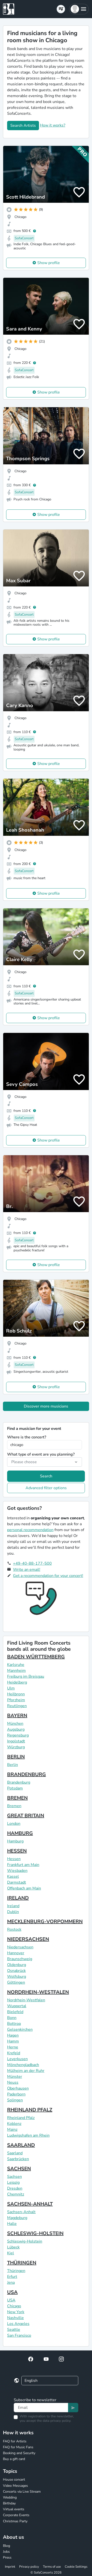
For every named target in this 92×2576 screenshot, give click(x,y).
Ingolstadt (16, 1741)
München (15, 1723)
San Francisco (19, 2335)
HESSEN (17, 1851)
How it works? (52, 125)
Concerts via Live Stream (22, 2491)
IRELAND (18, 1898)
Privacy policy (29, 2566)
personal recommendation (30, 1530)
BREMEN (17, 1798)
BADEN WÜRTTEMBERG (36, 1656)
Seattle (13, 2329)
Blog (6, 2545)
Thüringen (16, 2270)
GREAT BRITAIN (25, 1815)
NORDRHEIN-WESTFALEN (38, 1992)
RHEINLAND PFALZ (29, 2109)
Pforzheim (16, 1700)
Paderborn (16, 2094)
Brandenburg (18, 1782)
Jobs (6, 2551)
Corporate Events (16, 2515)
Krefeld (13, 2053)
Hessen (14, 1859)
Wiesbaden (17, 1870)
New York (15, 2312)
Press (7, 2557)
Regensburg (18, 1735)
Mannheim (16, 1670)
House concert (14, 2479)
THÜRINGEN (21, 2262)
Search (46, 1476)
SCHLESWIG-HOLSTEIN (35, 2233)
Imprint (10, 2566)
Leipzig (13, 2182)
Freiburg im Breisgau (25, 1676)
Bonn (11, 2017)
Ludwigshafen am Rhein (28, 2135)
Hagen (13, 2035)
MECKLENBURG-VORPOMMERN (45, 1921)
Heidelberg (17, 1682)
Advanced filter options (46, 1488)
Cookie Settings (76, 2566)
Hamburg (15, 1841)
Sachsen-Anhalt (21, 2212)
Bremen (14, 1806)
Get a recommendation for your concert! (48, 1575)
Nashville (15, 2318)
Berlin (12, 1764)
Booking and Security (19, 2453)
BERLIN (16, 1756)
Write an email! (26, 1569)
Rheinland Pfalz (21, 2117)
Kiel (10, 2253)
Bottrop (14, 2023)
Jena (11, 2282)
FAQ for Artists (14, 2441)
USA (12, 2292)
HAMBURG (20, 1833)
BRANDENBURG (26, 1774)
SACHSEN (19, 2168)
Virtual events (13, 2509)
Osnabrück (16, 1970)
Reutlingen (17, 1706)
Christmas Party (15, 2521)
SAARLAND (21, 2145)
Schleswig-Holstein (24, 2241)
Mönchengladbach (23, 2065)
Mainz (12, 2129)
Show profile (48, 263)
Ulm (11, 1688)
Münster (14, 2076)
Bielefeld (15, 2012)
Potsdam (15, 1788)
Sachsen (14, 2176)
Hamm (13, 2041)
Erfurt (12, 2276)
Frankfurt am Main (23, 1864)
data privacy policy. (57, 2420)
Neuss (12, 2082)
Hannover (15, 1953)
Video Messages (15, 2485)
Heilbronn (16, 1694)
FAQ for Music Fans (18, 2447)
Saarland (15, 2153)
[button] (79, 9)
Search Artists (23, 125)
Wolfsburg (16, 1976)
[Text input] (41, 2407)
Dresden (14, 2188)
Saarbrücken (18, 2159)
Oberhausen (18, 2088)
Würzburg (16, 1747)
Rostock (14, 1929)
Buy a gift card (14, 2459)
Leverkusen (17, 2059)
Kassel (13, 1876)
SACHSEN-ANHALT (30, 2204)
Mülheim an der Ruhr (25, 2070)
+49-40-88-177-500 (32, 1563)
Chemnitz (15, 2194)
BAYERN (17, 1715)
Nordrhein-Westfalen (26, 2000)
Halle (12, 2223)
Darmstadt (16, 1882)
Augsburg (16, 1729)
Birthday (9, 2503)
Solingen (15, 2100)
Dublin (13, 1912)
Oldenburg (16, 1964)
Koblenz (14, 2123)
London (13, 1823)
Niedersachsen (20, 1947)
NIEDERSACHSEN (28, 1939)
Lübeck (13, 2247)
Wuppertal (16, 2006)
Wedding (10, 2497)
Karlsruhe (15, 1664)
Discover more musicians (46, 1406)
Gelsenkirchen (20, 2029)
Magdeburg (17, 2218)
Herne (12, 2047)
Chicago (14, 2306)
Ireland (13, 1906)
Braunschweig (19, 1959)
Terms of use (52, 2566)
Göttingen (16, 1982)
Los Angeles (18, 2323)
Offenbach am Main (24, 1888)
